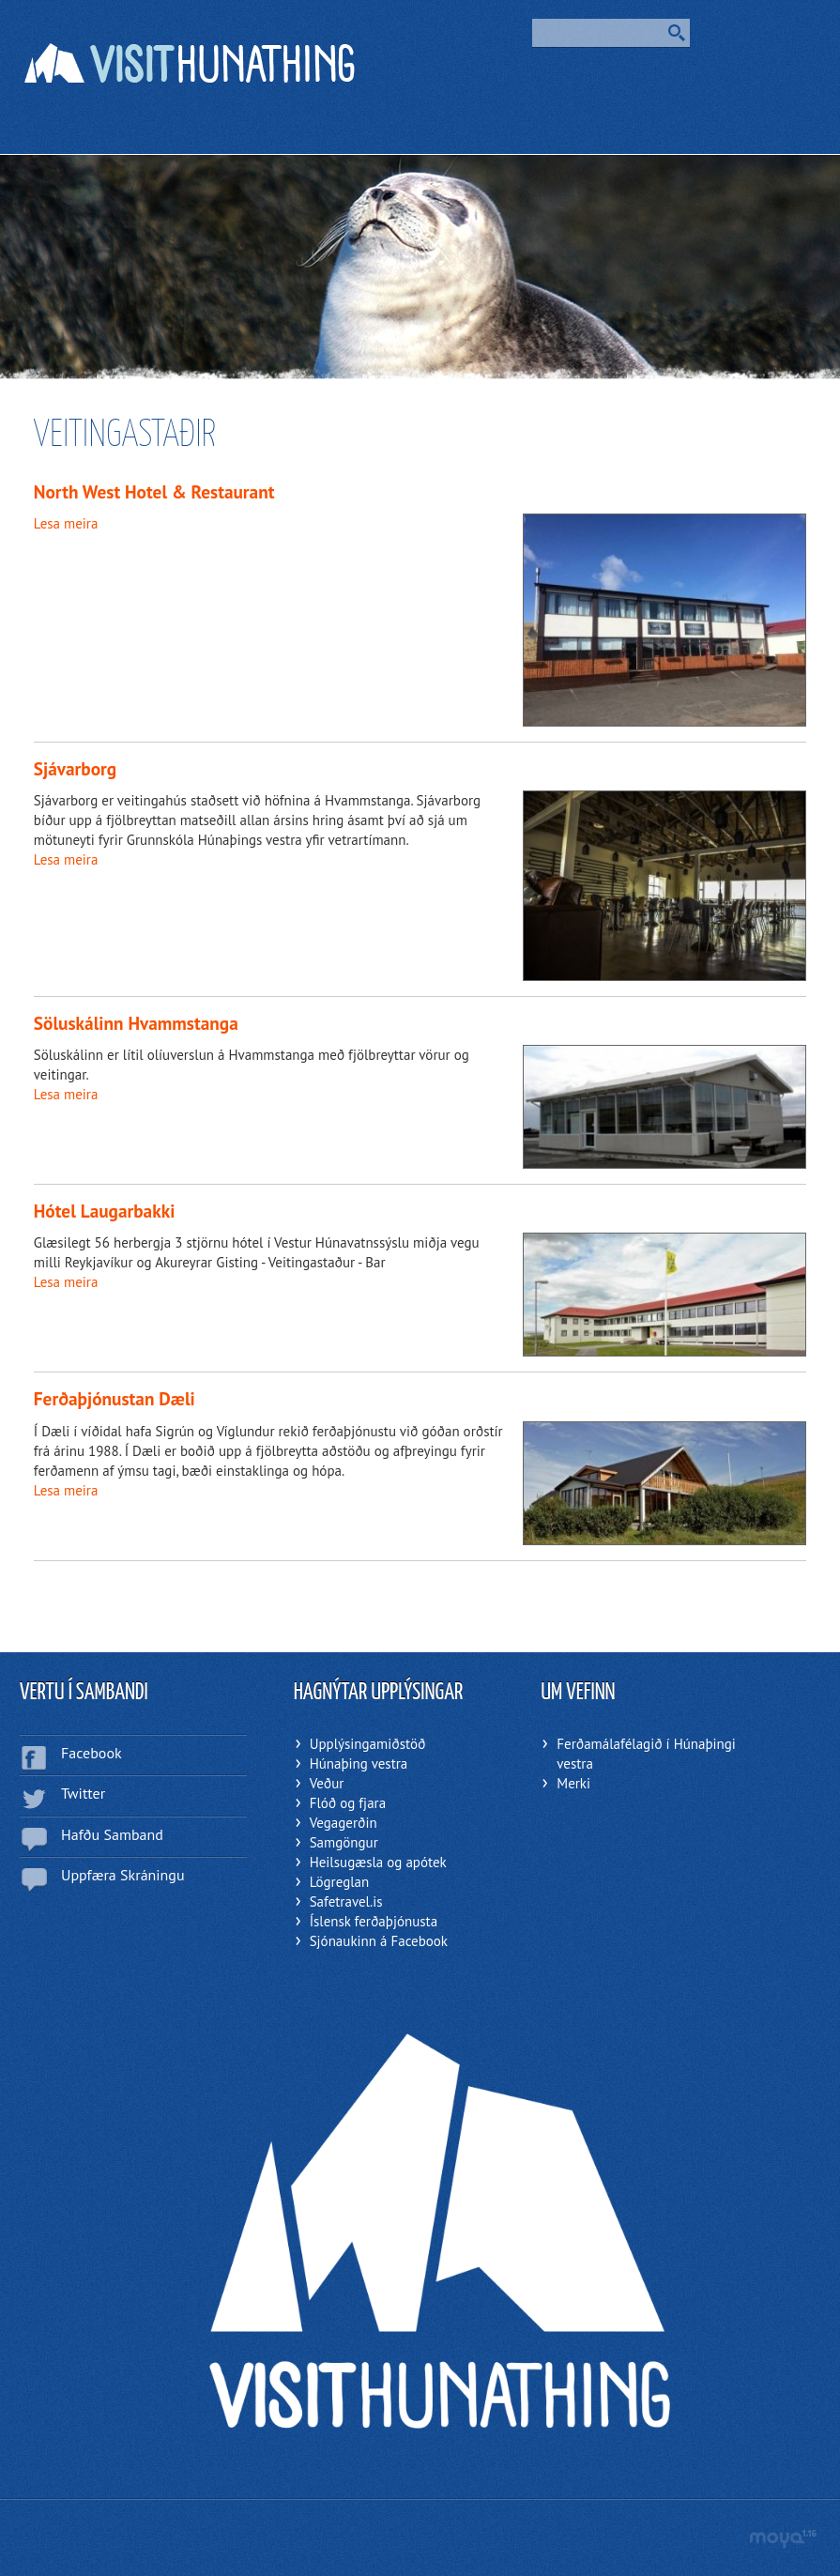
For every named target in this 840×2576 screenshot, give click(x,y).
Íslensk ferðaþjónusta (373, 1921)
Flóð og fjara (348, 1803)
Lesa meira (66, 523)
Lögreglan (340, 1882)
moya (782, 2539)
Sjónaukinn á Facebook (379, 1941)
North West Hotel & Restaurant (154, 491)
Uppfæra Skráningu (123, 1874)
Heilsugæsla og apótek (378, 1862)
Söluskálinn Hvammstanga (136, 1023)
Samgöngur (344, 1842)
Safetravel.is (346, 1901)
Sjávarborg (75, 768)
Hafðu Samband (112, 1834)
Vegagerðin (343, 1823)
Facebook (91, 1752)
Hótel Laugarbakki (105, 1210)
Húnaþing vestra (359, 1763)
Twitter (83, 1793)
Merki (573, 1783)
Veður (327, 1783)
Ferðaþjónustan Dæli (114, 1398)
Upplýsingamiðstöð (368, 1744)
